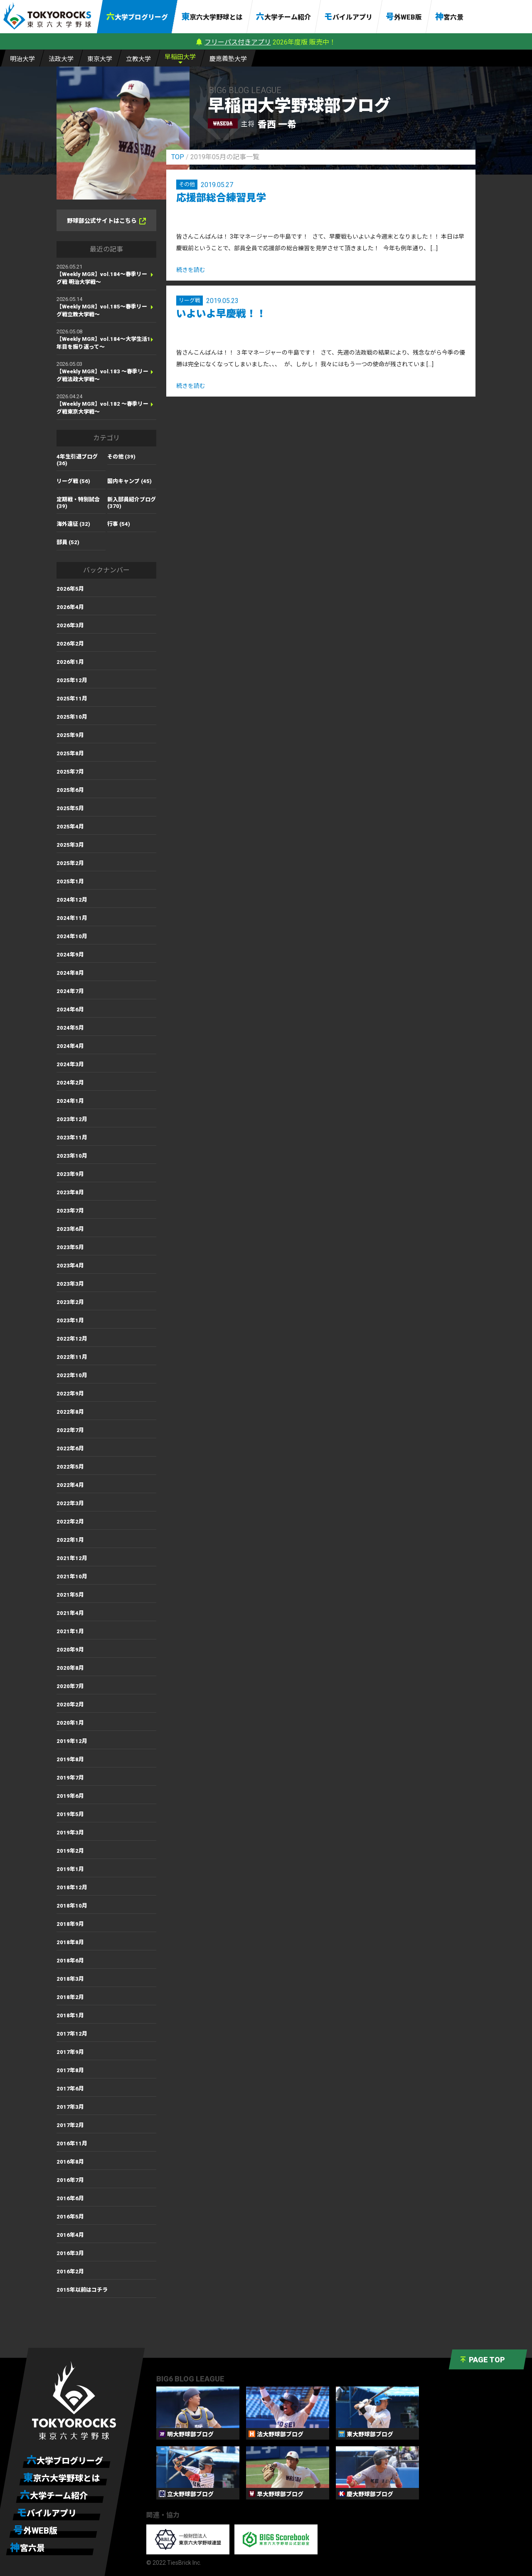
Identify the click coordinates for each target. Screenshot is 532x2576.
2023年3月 (70, 1284)
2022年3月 (70, 1503)
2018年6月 (70, 1960)
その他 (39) (121, 457)
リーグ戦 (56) (73, 481)
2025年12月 (72, 680)
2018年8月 (70, 1942)
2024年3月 (70, 1064)
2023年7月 (70, 1211)
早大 (180, 56)
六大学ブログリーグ (137, 17)
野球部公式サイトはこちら (106, 220)
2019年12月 (72, 1741)
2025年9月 (70, 735)
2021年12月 (72, 1558)
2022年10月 (72, 1375)
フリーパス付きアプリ (237, 42)
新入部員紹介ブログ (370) (131, 502)
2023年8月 (70, 1192)
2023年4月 (70, 1265)
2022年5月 (70, 1467)
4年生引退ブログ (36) (77, 460)
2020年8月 (70, 1668)
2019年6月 (70, 1796)
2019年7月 (70, 1778)
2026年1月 (70, 662)
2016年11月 (72, 2143)
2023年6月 (70, 1229)
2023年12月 (72, 1119)
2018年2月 (70, 1997)
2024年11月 (72, 918)
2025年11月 (72, 698)
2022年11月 (72, 1357)
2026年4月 (70, 607)
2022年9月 (70, 1393)
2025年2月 (70, 863)
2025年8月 (70, 753)
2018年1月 (70, 2015)
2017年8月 (70, 2070)
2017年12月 (72, 2034)
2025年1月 (70, 881)
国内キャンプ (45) (129, 481)
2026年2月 (70, 644)
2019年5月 (70, 1814)
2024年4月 (70, 1046)
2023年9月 (70, 1174)
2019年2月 (70, 1851)
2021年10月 (72, 1576)
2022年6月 (70, 1448)
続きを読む (190, 269)
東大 (99, 58)
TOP (177, 157)
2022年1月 (70, 1540)
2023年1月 (70, 1320)
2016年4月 (70, 2235)
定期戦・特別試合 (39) (78, 502)
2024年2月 (70, 1083)
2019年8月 (70, 1759)
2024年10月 (72, 936)
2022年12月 (72, 1339)
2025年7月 (70, 772)
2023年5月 (70, 1247)
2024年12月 (72, 900)
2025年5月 (70, 808)
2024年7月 (70, 991)
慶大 (228, 58)
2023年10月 (72, 1156)
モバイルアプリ (348, 17)
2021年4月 (70, 1613)
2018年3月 (70, 1979)
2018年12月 (72, 1887)
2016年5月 (70, 2217)
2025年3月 (70, 845)
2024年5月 (70, 1028)
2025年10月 (72, 717)
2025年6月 (70, 790)
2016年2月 (70, 2271)
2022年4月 (70, 1485)
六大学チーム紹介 (283, 17)
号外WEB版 (404, 17)
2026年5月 (70, 589)
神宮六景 (449, 17)
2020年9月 (70, 1650)
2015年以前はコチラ (82, 2290)
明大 (22, 58)
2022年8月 (70, 1412)
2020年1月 (70, 1723)
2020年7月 (70, 1686)
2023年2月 (70, 1302)
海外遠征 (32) (73, 524)
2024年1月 (70, 1101)
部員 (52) (68, 542)
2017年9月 (70, 2052)
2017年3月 (70, 2107)
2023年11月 (72, 1137)
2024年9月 (70, 955)
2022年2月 (70, 1521)
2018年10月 (72, 1906)
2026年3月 (70, 625)
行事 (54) (118, 524)
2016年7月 (70, 2180)
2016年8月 (70, 2162)
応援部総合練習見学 (221, 198)
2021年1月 (70, 1631)
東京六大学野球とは (212, 17)
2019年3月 (70, 1832)
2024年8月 (70, 973)
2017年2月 (70, 2125)
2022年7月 (70, 1430)
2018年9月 (70, 1924)
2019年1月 (70, 1869)
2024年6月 (70, 1009)
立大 (138, 58)
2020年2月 (70, 1704)
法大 (61, 58)
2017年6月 (70, 2088)
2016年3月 (70, 2253)
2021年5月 (70, 1595)
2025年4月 (70, 826)
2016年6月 (70, 2198)
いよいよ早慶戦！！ (221, 314)
